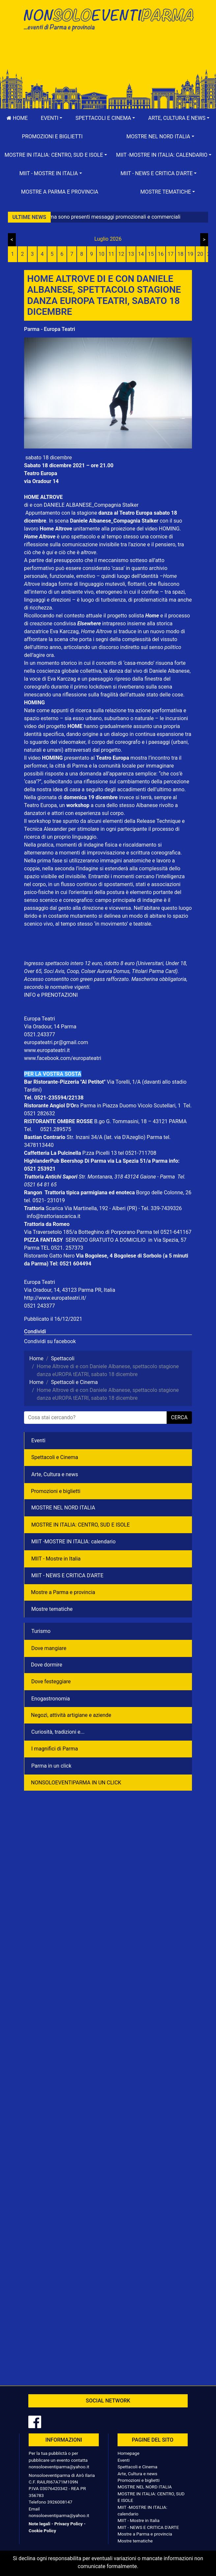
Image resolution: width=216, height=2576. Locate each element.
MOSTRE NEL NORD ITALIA (63, 1508)
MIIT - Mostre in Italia (56, 1559)
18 (180, 254)
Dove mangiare (49, 1648)
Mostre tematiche (52, 1609)
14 (141, 254)
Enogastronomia (50, 1698)
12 (121, 254)
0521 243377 (39, 1306)
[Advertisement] (108, 56)
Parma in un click (51, 1766)
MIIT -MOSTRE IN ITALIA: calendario (73, 1541)
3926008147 (59, 2502)
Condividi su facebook (50, 1341)
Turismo (40, 1631)
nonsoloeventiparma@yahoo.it (59, 2466)
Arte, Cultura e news (54, 1474)
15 (151, 254)
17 (171, 254)
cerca (179, 1417)
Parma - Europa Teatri (49, 329)
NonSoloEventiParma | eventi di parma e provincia (108, 19)
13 (131, 254)
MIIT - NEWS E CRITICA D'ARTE (67, 1575)
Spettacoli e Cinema (54, 1457)
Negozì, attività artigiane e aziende (71, 1715)
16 (161, 254)
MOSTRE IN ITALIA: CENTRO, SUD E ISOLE (80, 1525)
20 (200, 254)
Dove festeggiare (51, 1681)
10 (101, 254)
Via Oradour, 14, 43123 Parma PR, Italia (69, 1290)
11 (111, 254)
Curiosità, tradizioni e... (58, 1732)
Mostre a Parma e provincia (59, 192)
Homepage (128, 2453)
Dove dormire (46, 1665)
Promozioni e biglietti (52, 136)
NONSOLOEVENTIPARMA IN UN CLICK (76, 1782)
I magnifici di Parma (54, 1749)
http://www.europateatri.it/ (55, 1298)
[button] (51, 118)
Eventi (38, 1440)
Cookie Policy (42, 2530)
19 (190, 254)
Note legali (39, 2523)
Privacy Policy (68, 2523)
